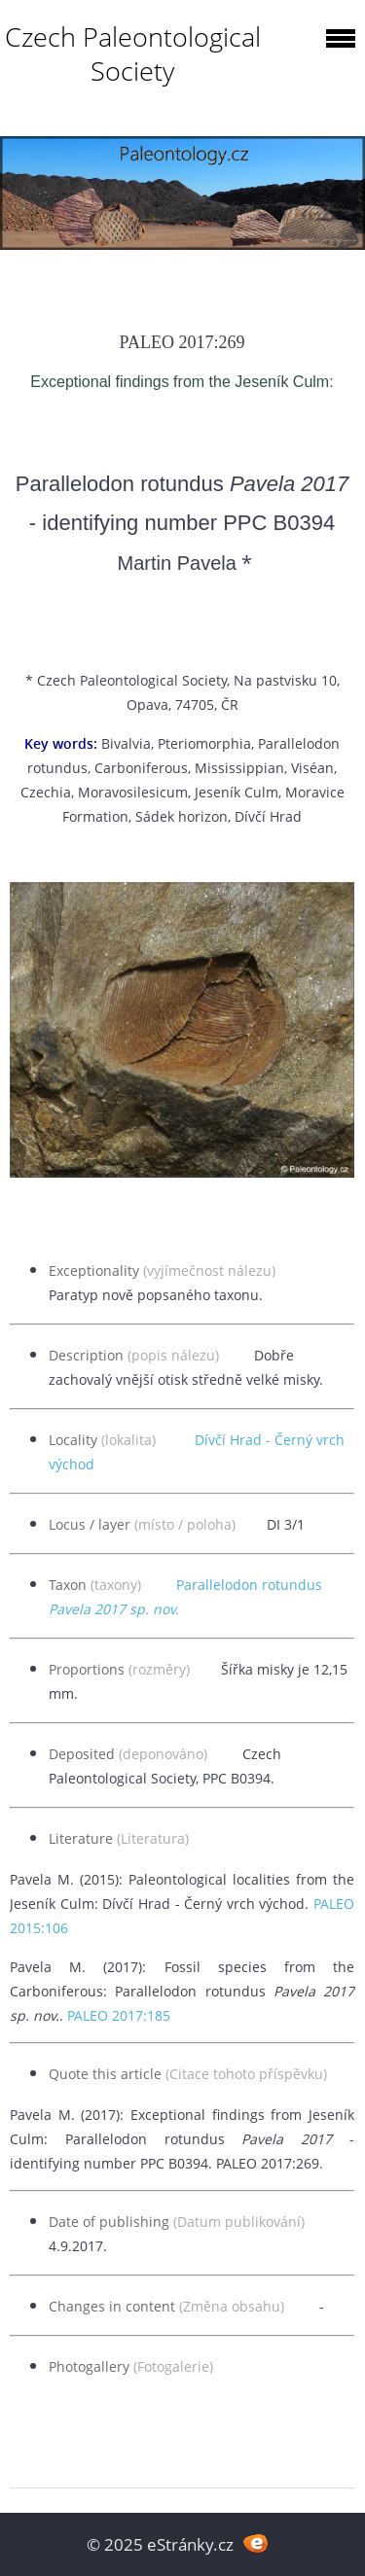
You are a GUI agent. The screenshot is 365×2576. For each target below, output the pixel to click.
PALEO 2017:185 (118, 2015)
